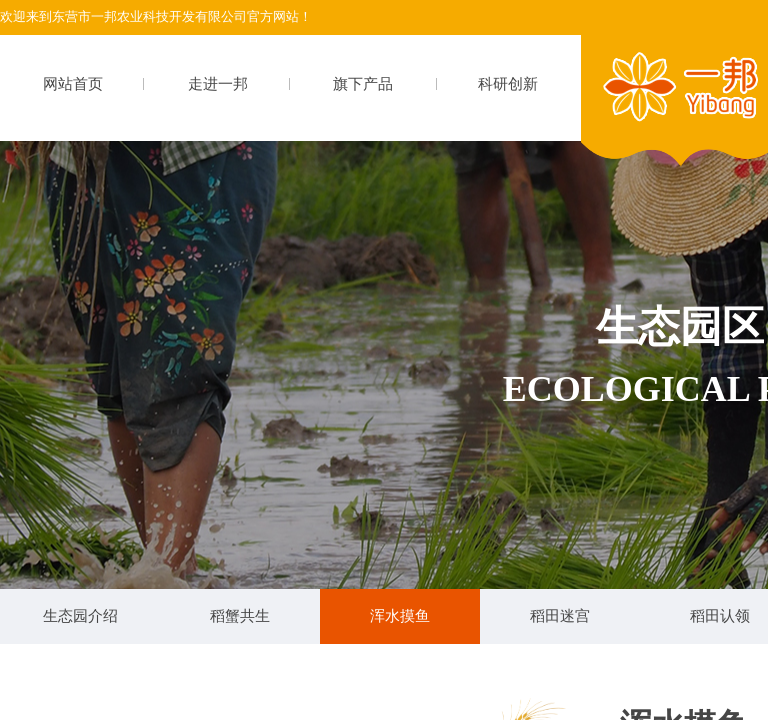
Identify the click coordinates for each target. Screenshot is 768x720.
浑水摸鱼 (400, 616)
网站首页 (73, 84)
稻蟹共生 (240, 616)
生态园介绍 (80, 616)
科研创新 (508, 84)
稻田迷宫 (560, 616)
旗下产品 (363, 84)
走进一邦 (218, 84)
